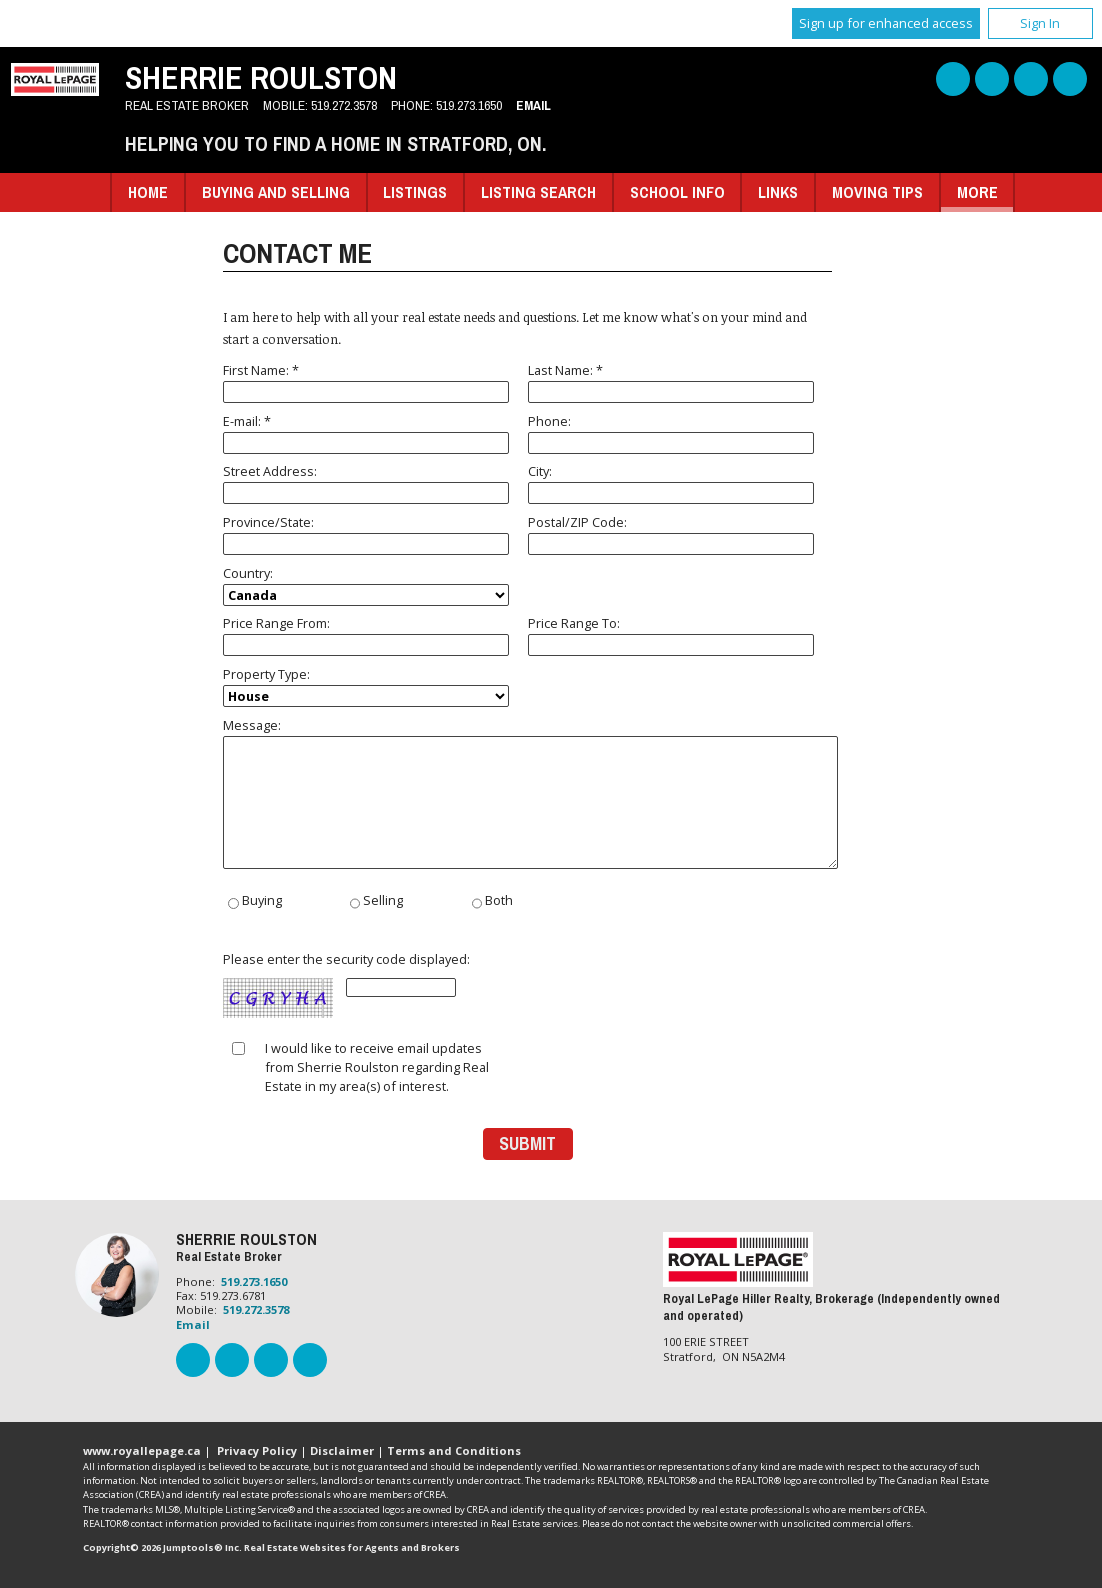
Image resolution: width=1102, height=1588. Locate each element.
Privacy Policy (257, 1450)
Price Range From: (366, 635)
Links (778, 192)
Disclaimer (342, 1450)
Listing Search (538, 192)
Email (533, 105)
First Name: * (366, 382)
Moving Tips (877, 192)
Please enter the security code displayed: (346, 985)
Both (492, 902)
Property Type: (366, 686)
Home (148, 192)
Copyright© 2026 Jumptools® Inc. (162, 1547)
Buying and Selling (276, 192)
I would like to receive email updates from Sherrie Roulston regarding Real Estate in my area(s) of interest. (377, 1067)
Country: (366, 585)
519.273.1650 (469, 105)
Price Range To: (671, 635)
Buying (254, 902)
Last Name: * (671, 382)
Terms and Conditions (454, 1450)
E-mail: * (366, 433)
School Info (677, 192)
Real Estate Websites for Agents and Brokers (352, 1547)
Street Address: (366, 483)
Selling (376, 902)
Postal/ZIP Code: (671, 534)
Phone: (671, 433)
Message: (527, 792)
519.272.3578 (344, 105)
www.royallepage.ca (142, 1450)
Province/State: (366, 534)
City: (671, 483)
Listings (415, 192)
